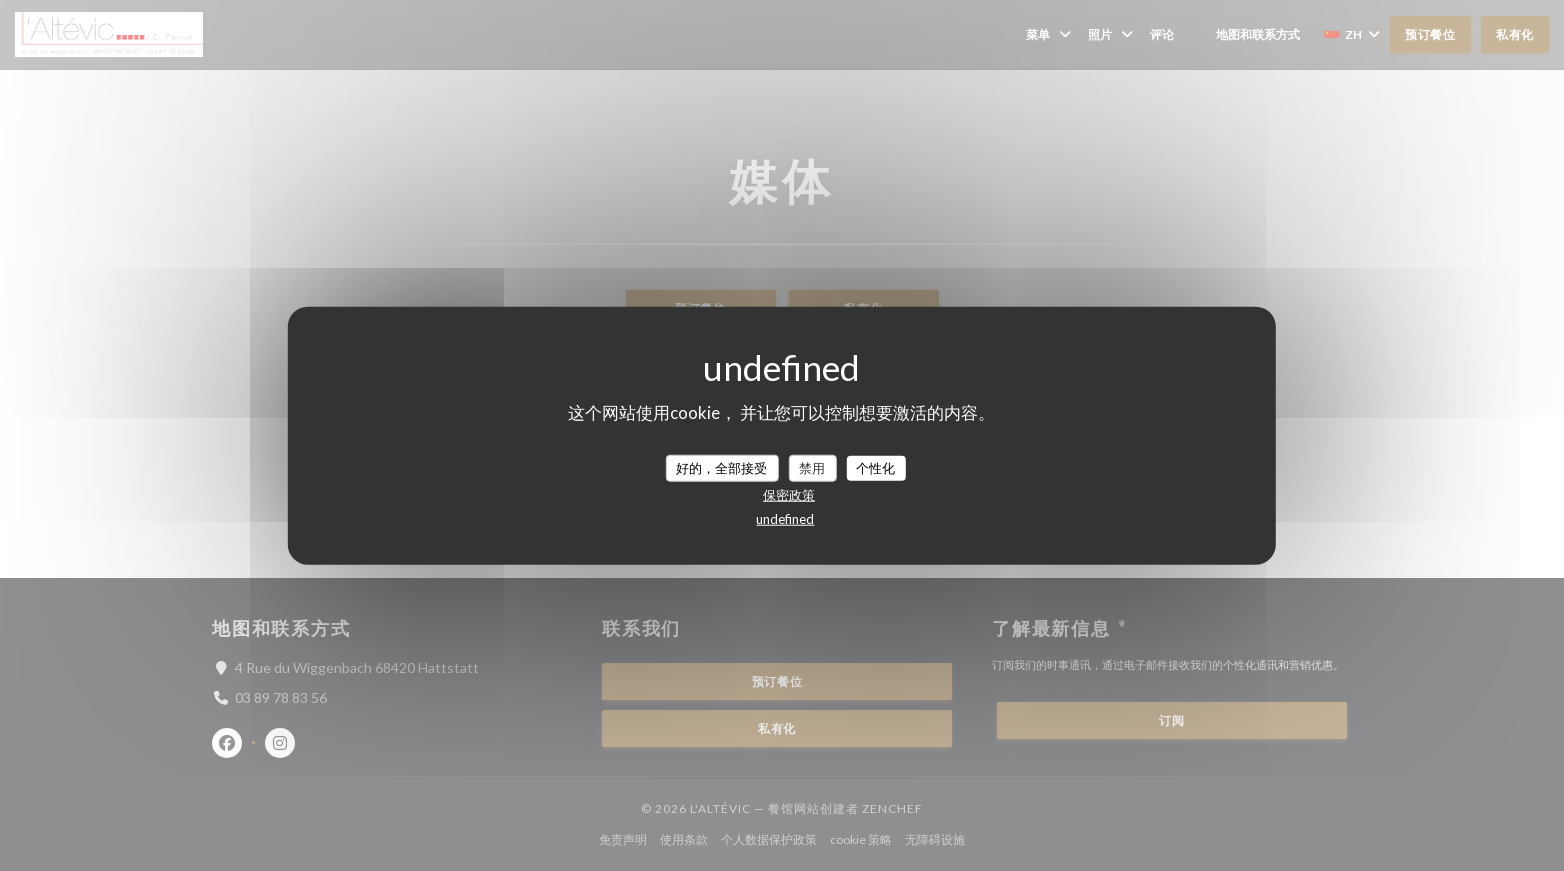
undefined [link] (785, 519)
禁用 (812, 467)
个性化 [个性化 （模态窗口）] (875, 467)
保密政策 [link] (789, 495)
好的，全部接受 (721, 467)
